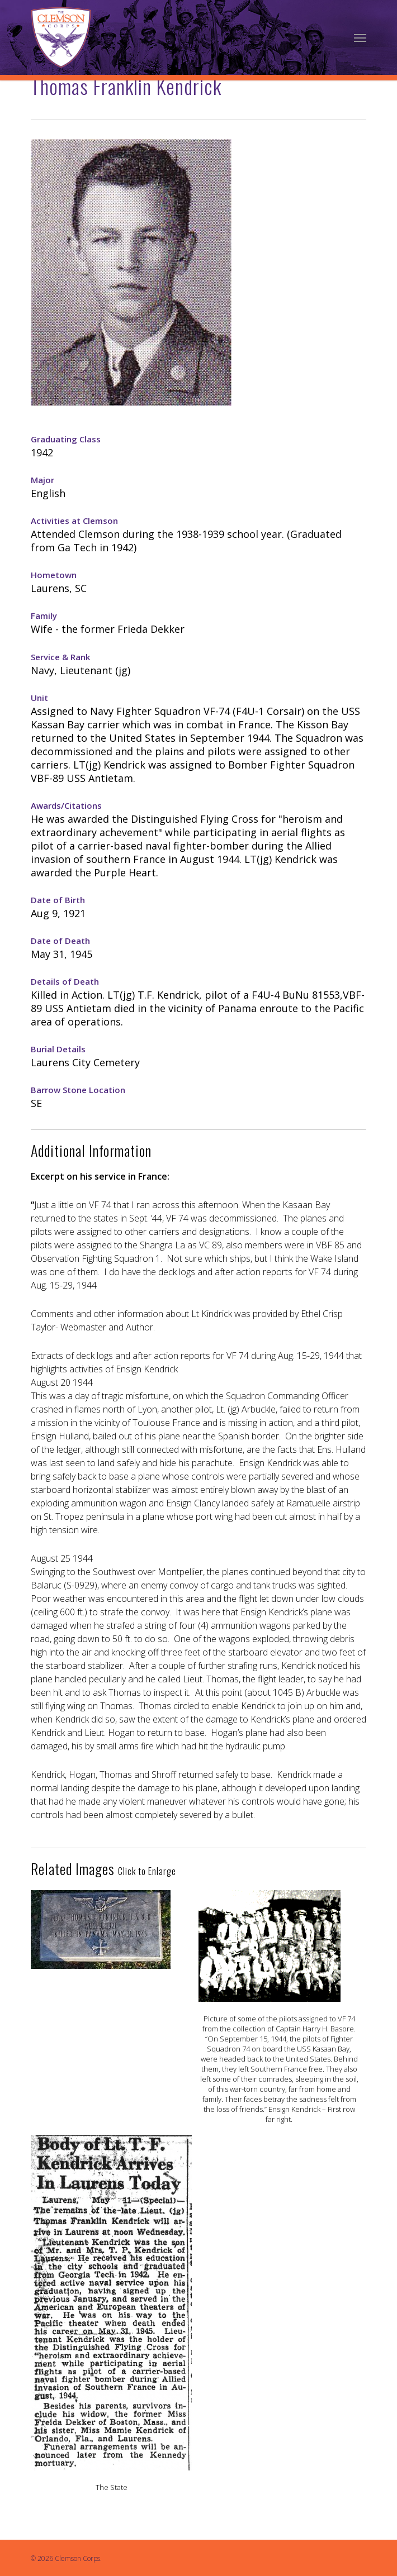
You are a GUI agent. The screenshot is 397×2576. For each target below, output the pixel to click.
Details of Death (65, 981)
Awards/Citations (66, 805)
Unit (39, 697)
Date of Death (60, 940)
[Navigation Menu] (360, 37)
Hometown (54, 574)
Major (42, 479)
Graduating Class (66, 439)
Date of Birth (58, 899)
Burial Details (58, 1049)
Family (44, 615)
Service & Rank (60, 656)
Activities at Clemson (74, 520)
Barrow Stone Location (78, 1089)
